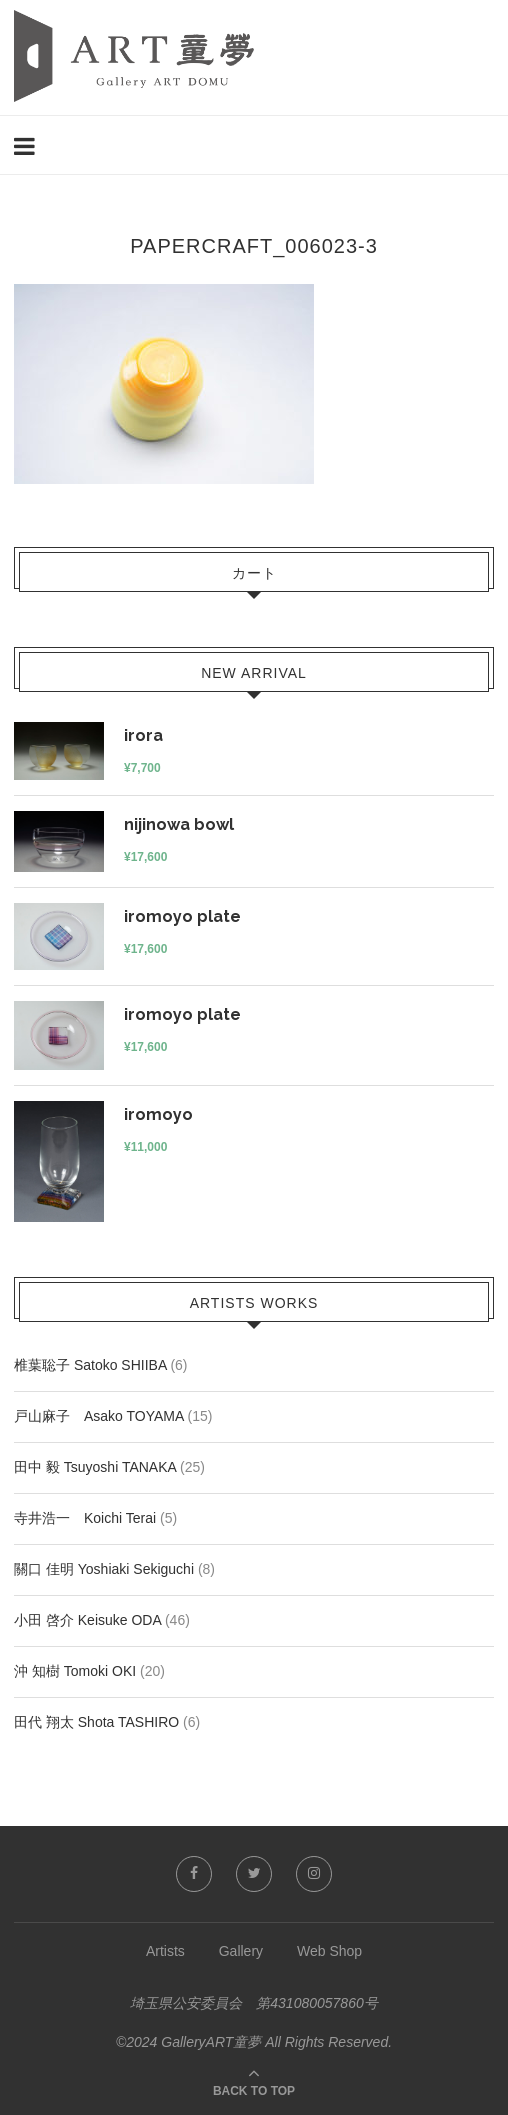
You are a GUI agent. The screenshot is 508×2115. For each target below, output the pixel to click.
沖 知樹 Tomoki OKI (75, 1671)
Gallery (241, 1951)
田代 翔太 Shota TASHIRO (96, 1722)
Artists (165, 1951)
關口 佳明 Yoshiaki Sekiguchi (104, 1569)
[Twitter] (254, 1874)
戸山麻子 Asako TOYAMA (99, 1416)
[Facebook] (194, 1874)
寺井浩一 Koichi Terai (85, 1518)
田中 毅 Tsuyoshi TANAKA (95, 1467)
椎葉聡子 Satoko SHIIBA (90, 1365)
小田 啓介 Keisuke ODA (87, 1620)
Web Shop (329, 1951)
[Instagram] (314, 1874)
